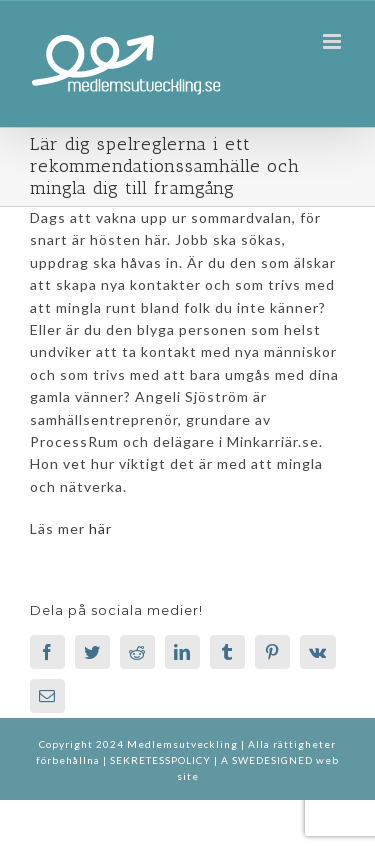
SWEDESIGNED (272, 760)
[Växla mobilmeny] (334, 41)
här (100, 528)
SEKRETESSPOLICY (162, 760)
